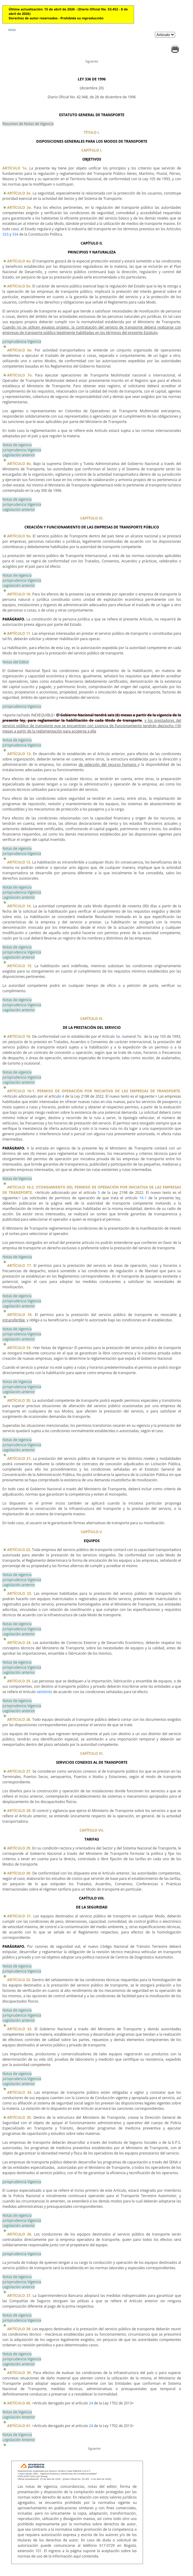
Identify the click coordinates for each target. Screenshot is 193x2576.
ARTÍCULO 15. (19, 965)
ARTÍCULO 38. (19, 2328)
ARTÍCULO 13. (19, 862)
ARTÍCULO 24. (19, 1642)
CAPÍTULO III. (91, 518)
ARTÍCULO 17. (19, 1265)
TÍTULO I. (92, 132)
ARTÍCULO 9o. (19, 536)
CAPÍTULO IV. (91, 1018)
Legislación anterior (18, 455)
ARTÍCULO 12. (19, 753)
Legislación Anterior (18, 2417)
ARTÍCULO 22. (19, 1549)
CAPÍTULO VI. (91, 1753)
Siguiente (91, 61)
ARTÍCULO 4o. (19, 261)
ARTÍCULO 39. (19, 2372)
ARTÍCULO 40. (19, 2403)
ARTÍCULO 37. (19, 2295)
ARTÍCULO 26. (19, 1719)
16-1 (143, 1197)
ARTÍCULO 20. (19, 1400)
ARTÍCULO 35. (19, 2117)
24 (91, 2403)
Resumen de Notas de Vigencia (28, 123)
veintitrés (44, 1691)
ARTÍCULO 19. (19, 1347)
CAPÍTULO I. (91, 150)
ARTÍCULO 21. (19, 1458)
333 (5, 234)
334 (15, 234)
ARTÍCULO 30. (19, 1873)
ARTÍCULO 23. (19, 1593)
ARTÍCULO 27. (19, 1771)
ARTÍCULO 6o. (19, 350)
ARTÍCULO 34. (19, 2092)
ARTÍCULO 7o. (20, 375)
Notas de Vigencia (17, 1178)
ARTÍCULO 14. (19, 906)
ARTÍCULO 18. (19, 1314)
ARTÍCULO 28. (19, 1810)
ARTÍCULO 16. (19, 1036)
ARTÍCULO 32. (19, 1979)
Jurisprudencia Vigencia (21, 341)
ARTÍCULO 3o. (19, 207)
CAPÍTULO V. (92, 1531)
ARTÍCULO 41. (19, 2425)
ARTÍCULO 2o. (19, 193)
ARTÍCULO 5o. (19, 286)
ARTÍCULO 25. (19, 1681)
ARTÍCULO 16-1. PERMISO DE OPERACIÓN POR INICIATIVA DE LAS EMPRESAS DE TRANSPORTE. (94, 1090)
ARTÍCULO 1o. (14, 168)
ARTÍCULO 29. (19, 1848)
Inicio (12, 30)
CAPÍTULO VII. (92, 1830)
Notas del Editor (15, 662)
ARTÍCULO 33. (19, 2028)
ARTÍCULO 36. (19, 2234)
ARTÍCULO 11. (19, 633)
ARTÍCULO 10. (19, 594)
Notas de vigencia (17, 444)
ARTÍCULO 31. (19, 1916)
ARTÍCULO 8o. (19, 463)
